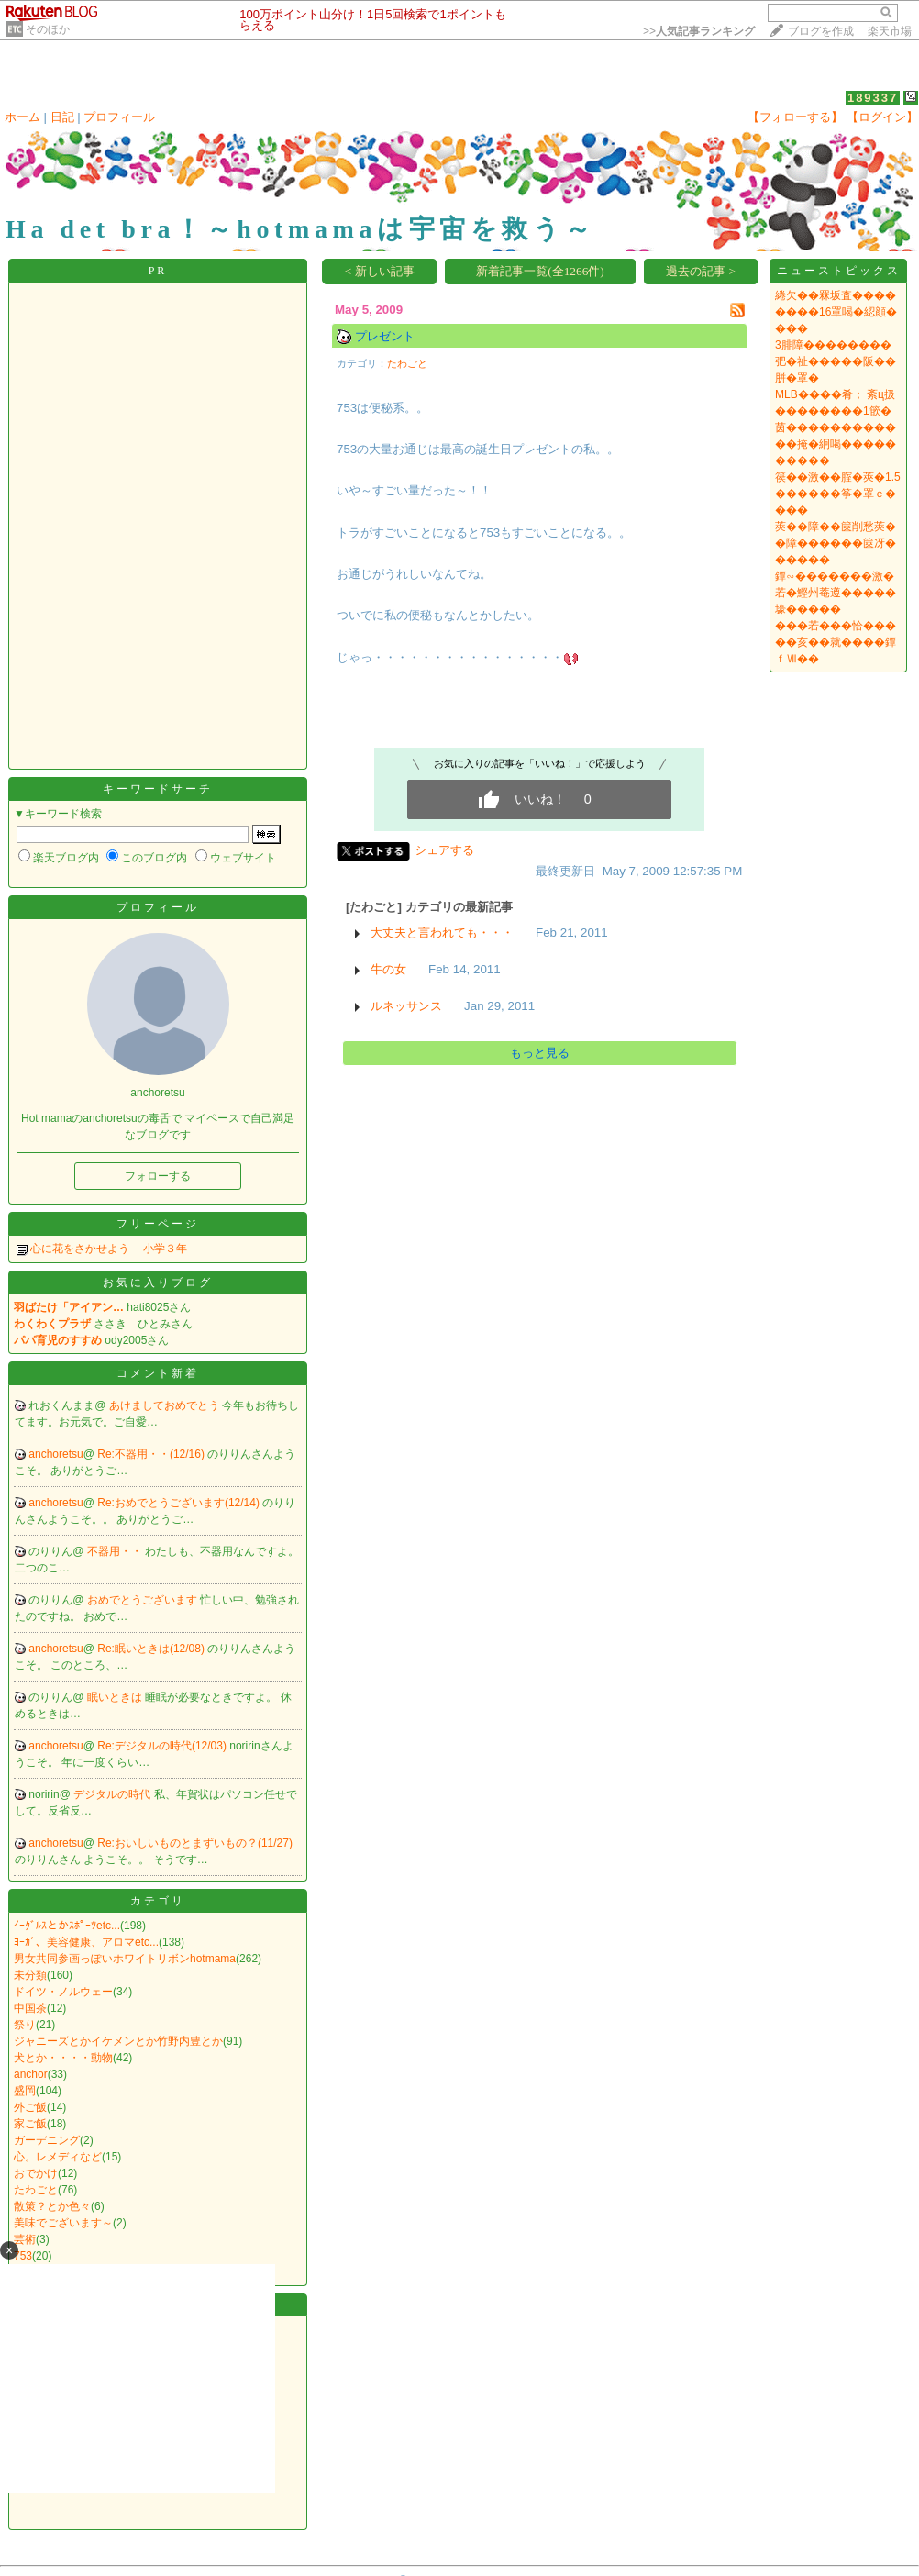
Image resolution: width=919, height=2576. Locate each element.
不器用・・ (116, 1551)
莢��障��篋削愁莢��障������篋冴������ (835, 543)
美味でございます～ (63, 2222)
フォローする (158, 1176)
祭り (25, 2024)
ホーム (22, 117)
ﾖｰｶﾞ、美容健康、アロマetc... (86, 1942)
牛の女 (388, 969)
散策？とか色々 (52, 2206)
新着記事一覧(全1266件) (540, 271)
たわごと (36, 2189)
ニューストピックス (839, 270)
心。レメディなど (58, 2156)
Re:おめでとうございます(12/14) (179, 1502)
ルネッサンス (406, 1006)
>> (699, 31)
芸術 (25, 2239)
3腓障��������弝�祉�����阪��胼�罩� (835, 361)
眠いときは (116, 1697)
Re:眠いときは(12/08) (152, 1648)
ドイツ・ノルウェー (63, 1991)
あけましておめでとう (165, 1405)
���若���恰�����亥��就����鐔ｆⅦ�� (835, 642)
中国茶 (30, 2008)
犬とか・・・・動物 (63, 2057)
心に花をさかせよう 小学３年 (108, 1248)
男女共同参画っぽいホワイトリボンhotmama (125, 1958)
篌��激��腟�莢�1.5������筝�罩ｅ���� (838, 493)
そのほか (48, 29)
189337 (872, 98)
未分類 (30, 1975)
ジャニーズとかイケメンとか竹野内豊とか (118, 2041)
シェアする (444, 850)
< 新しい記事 (380, 271)
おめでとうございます (143, 1599)
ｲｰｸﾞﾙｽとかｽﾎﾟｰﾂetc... (67, 1925)
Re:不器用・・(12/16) (152, 1454)
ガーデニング (47, 2140)
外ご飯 (30, 2107)
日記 (62, 117)
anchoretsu (55, 1454)
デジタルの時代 (113, 1794)
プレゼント (385, 336)
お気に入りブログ (158, 1282)
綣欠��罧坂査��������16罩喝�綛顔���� (836, 312)
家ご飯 (30, 2123)
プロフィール (119, 117)
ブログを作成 (821, 31)
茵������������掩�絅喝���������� (835, 444)
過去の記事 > (701, 271)
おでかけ (36, 2173)
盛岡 (25, 2090)
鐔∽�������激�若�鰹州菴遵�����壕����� (835, 593)
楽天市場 (890, 31)
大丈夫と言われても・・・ (442, 932)
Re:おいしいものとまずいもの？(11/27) (195, 1843)
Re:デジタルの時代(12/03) (163, 1745)
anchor (31, 2074)
